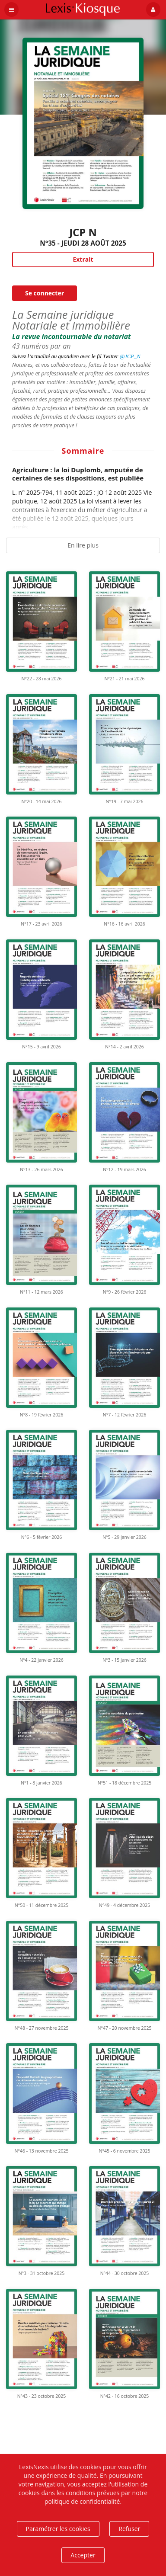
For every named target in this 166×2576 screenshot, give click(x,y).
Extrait (83, 259)
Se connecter (44, 293)
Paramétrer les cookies (58, 2529)
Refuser (129, 2529)
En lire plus (83, 545)
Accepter (82, 2555)
